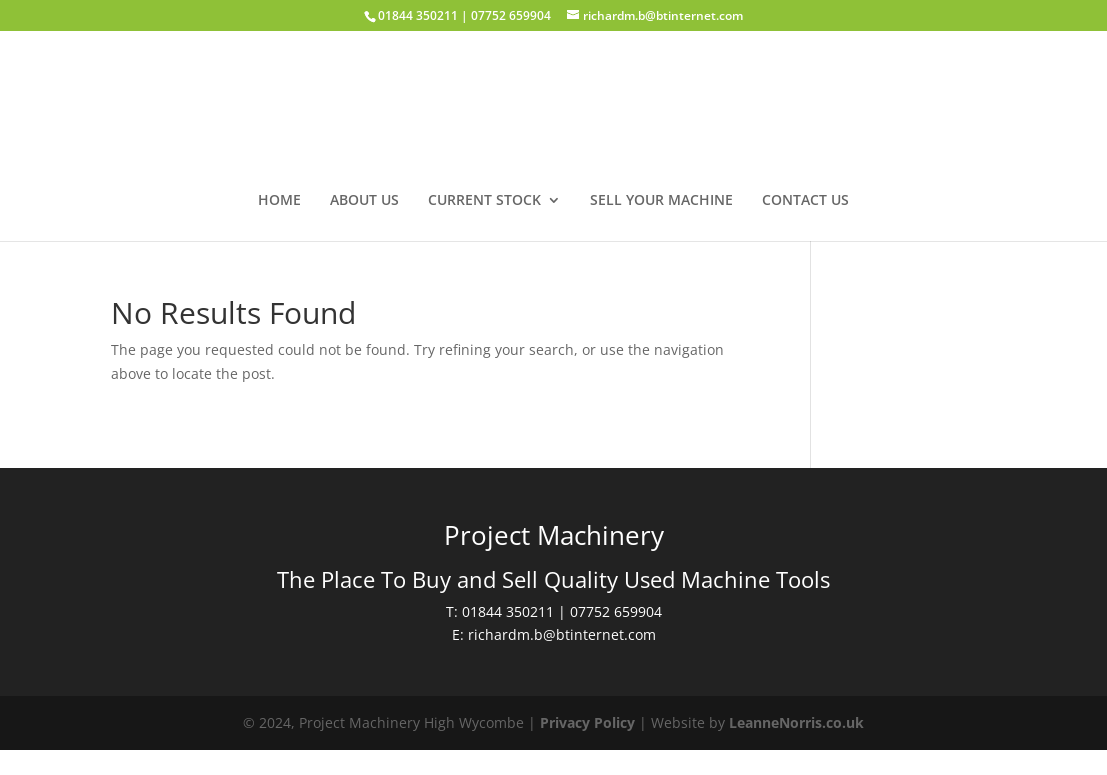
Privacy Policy (587, 722)
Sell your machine (661, 201)
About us (364, 201)
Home (279, 201)
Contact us (805, 201)
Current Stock (484, 201)
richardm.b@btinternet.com (562, 634)
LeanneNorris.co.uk (796, 722)
